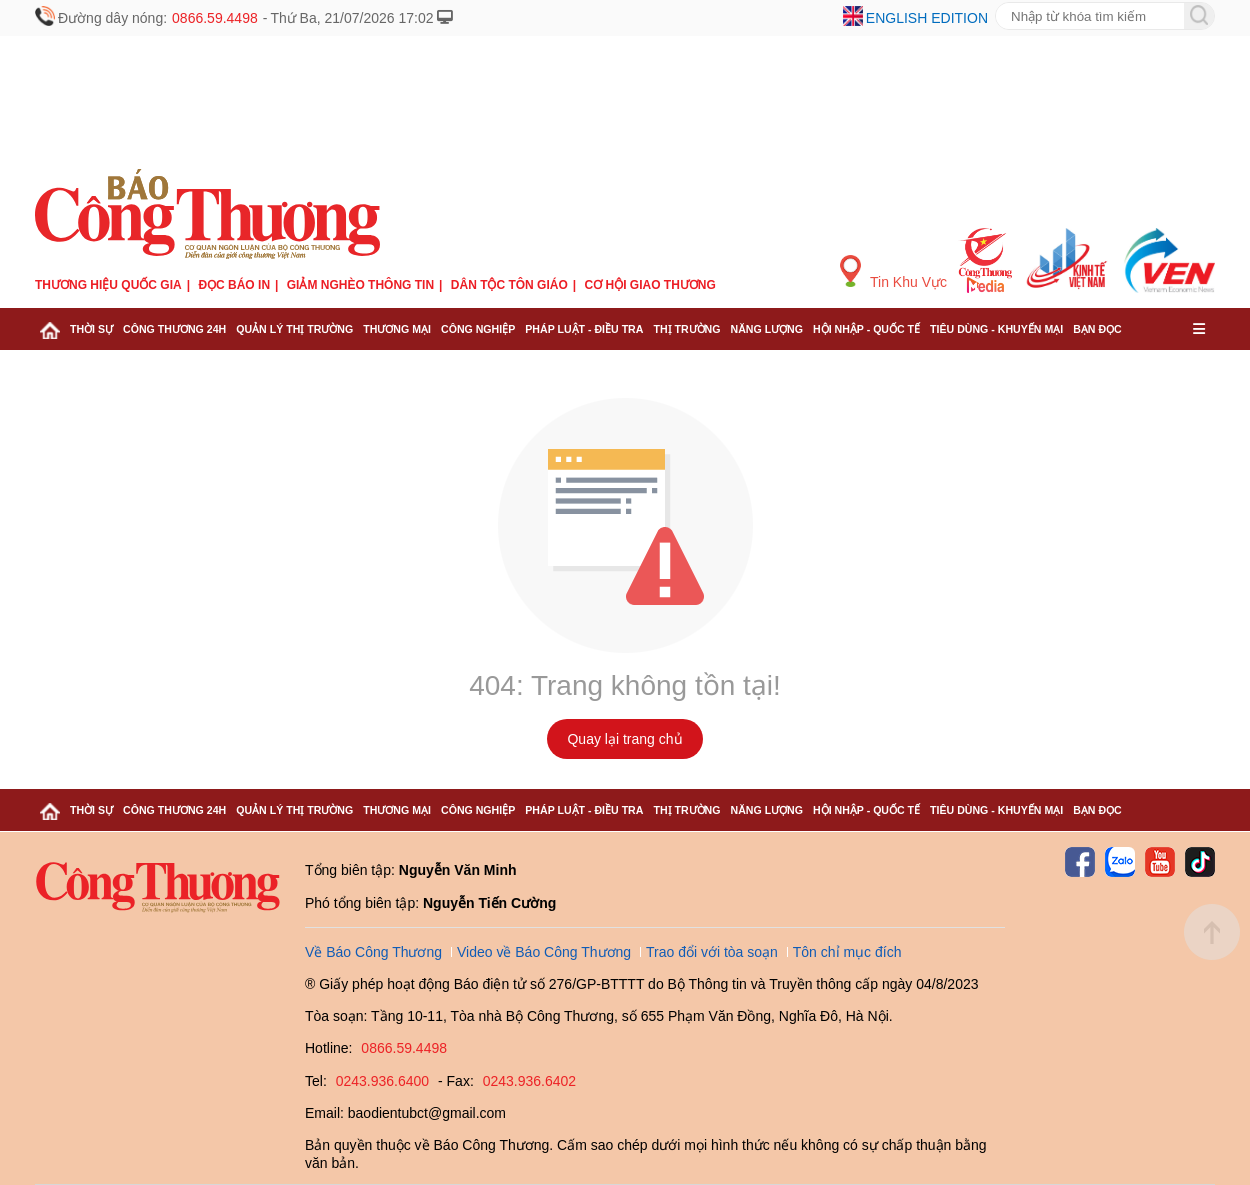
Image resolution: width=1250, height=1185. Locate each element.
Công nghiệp (478, 329)
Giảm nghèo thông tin (360, 285)
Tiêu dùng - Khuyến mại (996, 329)
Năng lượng (767, 329)
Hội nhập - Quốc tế (866, 329)
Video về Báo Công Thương (544, 952)
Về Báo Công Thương (373, 952)
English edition (927, 18)
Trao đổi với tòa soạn (712, 952)
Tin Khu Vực (893, 272)
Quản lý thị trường (294, 329)
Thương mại (397, 329)
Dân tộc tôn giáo (509, 285)
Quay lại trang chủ (624, 739)
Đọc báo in (234, 285)
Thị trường (686, 329)
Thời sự (91, 329)
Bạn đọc (1097, 329)
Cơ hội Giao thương (650, 285)
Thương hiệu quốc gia (108, 285)
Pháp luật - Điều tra (584, 329)
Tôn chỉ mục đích (847, 952)
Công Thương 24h (174, 329)
